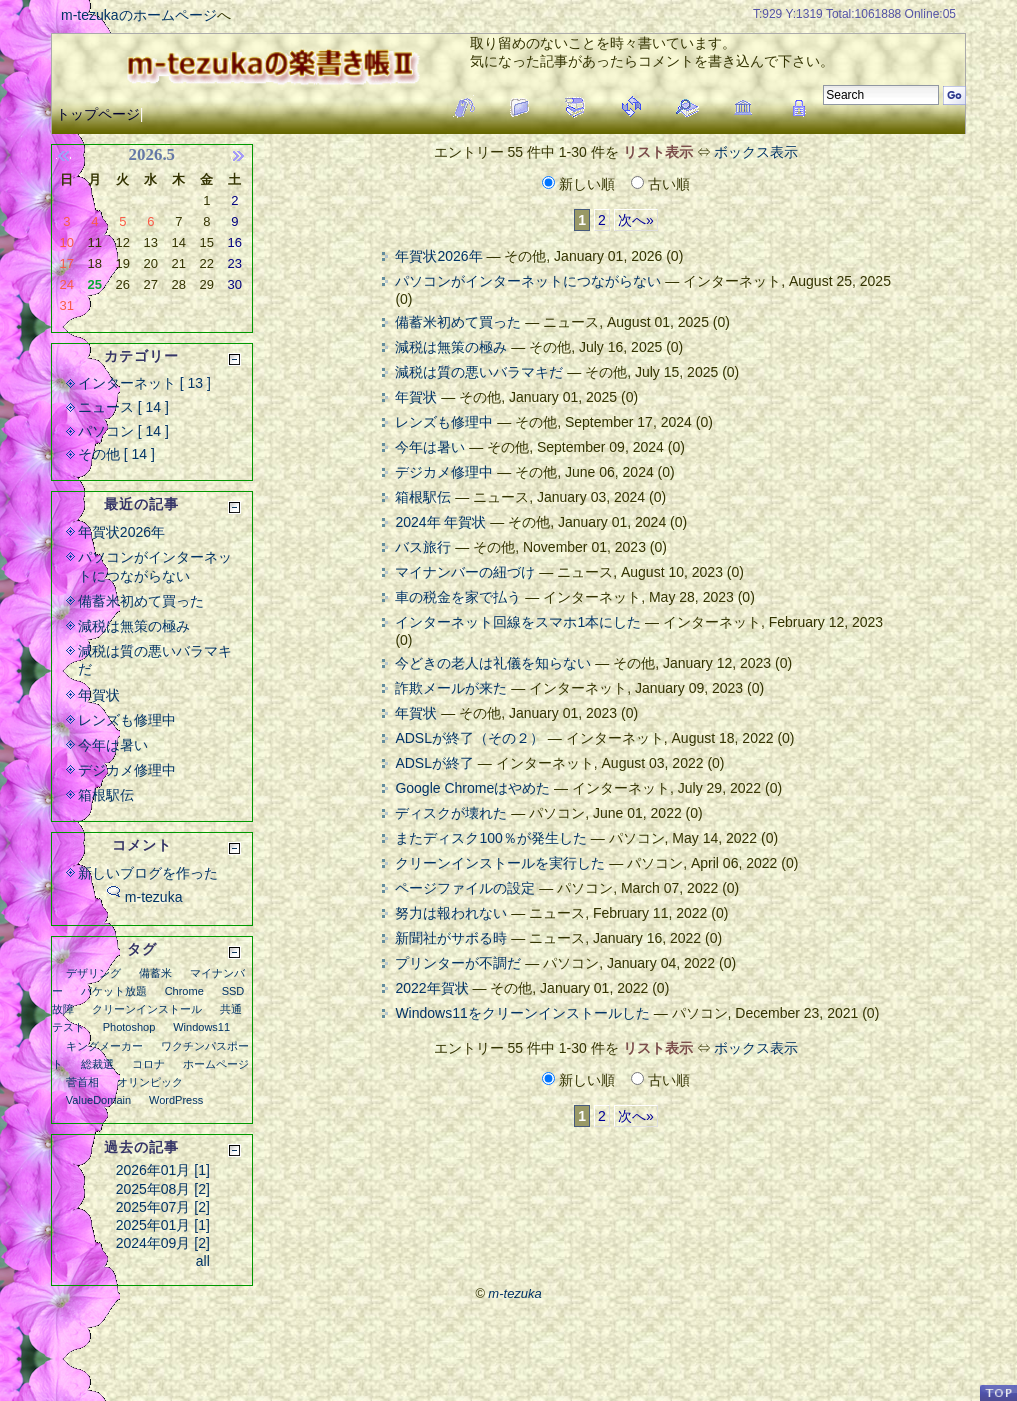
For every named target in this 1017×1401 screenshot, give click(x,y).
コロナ (148, 1064)
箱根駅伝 (423, 497)
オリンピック (150, 1082)
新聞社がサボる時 (451, 938)
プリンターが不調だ (458, 963)
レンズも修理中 (444, 422)
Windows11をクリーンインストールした (522, 1013)
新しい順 (580, 184)
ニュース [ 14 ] (123, 407)
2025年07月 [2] (163, 1207)
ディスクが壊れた (451, 813)
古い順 (660, 184)
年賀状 (416, 397)
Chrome (184, 991)
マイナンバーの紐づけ (465, 572)
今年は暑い (430, 447)
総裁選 (97, 1064)
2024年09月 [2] (163, 1243)
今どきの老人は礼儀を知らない (493, 663)
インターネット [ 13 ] (144, 383)
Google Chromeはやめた (472, 788)
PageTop (998, 1392)
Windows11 (201, 1027)
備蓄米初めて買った (458, 322)
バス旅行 (423, 547)
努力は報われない (451, 913)
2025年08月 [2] (163, 1189)
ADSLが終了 (434, 763)
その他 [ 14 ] (116, 454)
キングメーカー (104, 1046)
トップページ (98, 114)
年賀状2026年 (438, 256)
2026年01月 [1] (163, 1170)
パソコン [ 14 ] (123, 431)
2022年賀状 (431, 988)
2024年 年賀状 (440, 522)
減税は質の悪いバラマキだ (479, 372)
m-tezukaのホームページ (139, 15)
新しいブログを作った (148, 873)
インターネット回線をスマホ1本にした (518, 622)
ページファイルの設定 (465, 888)
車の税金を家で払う (458, 597)
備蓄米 (155, 973)
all (203, 1261)
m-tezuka (154, 897)
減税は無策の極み (451, 347)
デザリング (93, 973)
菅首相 (82, 1082)
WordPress (176, 1100)
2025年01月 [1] (163, 1225)
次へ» (636, 220)
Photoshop (129, 1027)
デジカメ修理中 (444, 472)
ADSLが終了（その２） (469, 738)
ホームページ (216, 1064)
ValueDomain (98, 1100)
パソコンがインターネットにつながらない (528, 281)
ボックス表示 (756, 152)
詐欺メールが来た (451, 688)
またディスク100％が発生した (490, 838)
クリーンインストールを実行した (500, 863)
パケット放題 (114, 991)
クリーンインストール (147, 1009)
